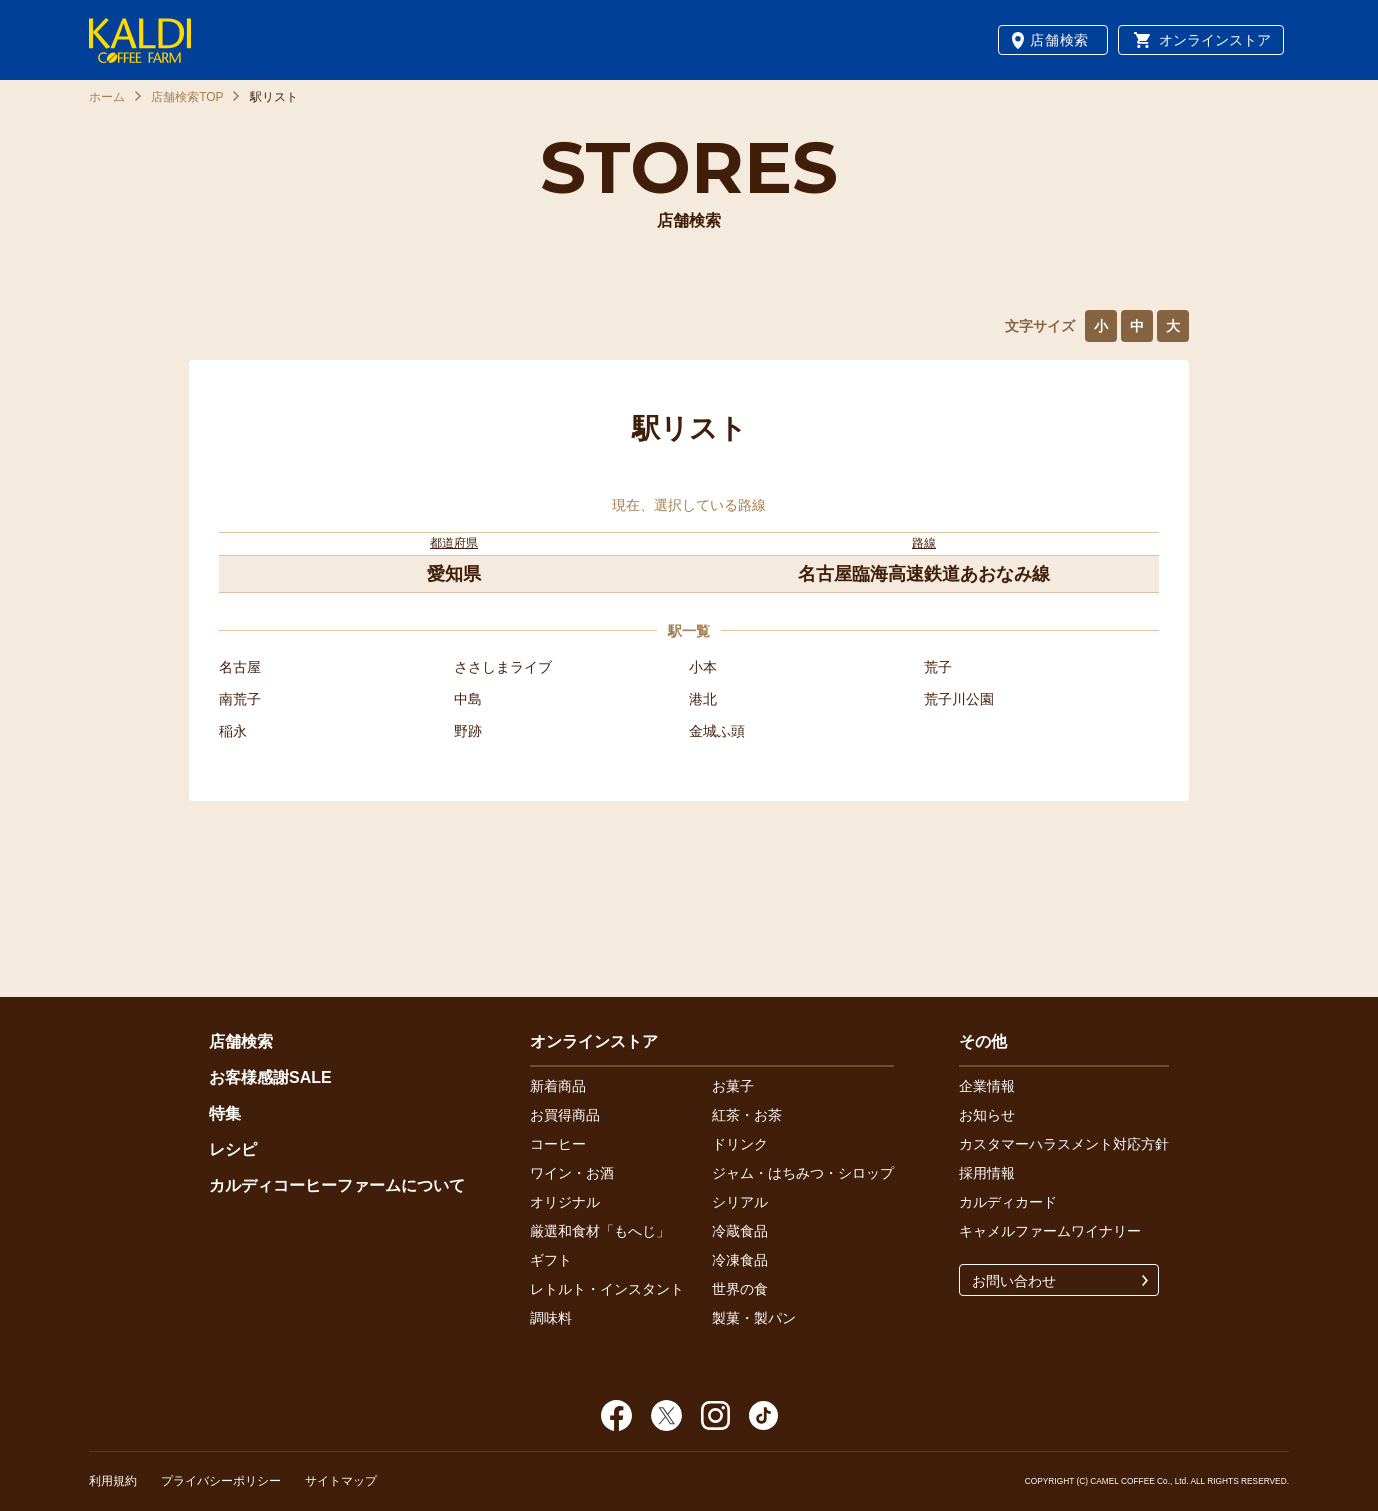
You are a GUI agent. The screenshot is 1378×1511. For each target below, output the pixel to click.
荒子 (938, 667)
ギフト (551, 1260)
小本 (703, 667)
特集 (225, 1113)
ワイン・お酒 (572, 1173)
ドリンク (740, 1144)
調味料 (551, 1318)
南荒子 (240, 699)
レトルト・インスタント (607, 1289)
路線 (924, 543)
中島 (468, 699)
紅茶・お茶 (747, 1115)
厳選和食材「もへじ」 (600, 1231)
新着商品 (558, 1086)
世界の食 (740, 1289)
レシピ (233, 1149)
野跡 (468, 731)
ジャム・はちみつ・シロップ (803, 1173)
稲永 (233, 731)
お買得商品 (565, 1115)
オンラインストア (1215, 40)
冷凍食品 (740, 1260)
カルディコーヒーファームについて (337, 1185)
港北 (703, 699)
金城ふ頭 (717, 731)
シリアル (740, 1202)
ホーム (107, 97)
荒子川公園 (959, 699)
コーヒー (558, 1144)
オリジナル (565, 1202)
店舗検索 (1059, 40)
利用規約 (113, 1481)
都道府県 (454, 543)
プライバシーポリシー (221, 1481)
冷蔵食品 (740, 1231)
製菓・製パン (754, 1318)
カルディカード (1008, 1202)
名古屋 (240, 667)
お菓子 (733, 1086)
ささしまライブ (503, 667)
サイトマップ (341, 1481)
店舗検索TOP (187, 97)
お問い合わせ (1014, 1281)
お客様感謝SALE (270, 1077)
